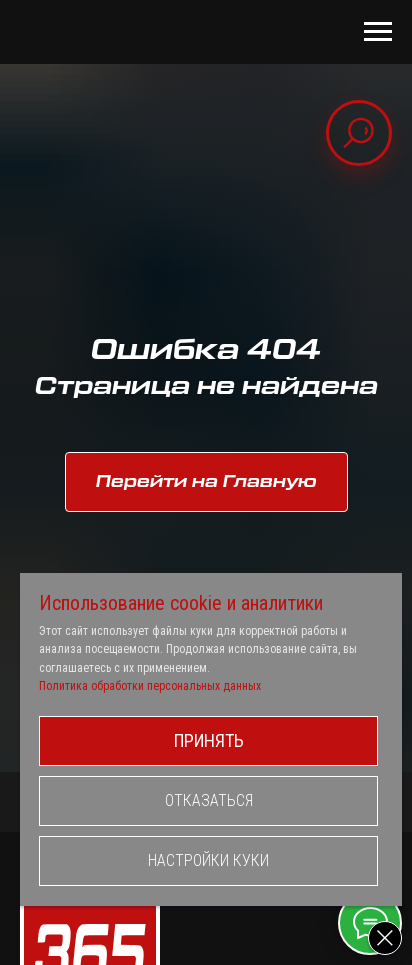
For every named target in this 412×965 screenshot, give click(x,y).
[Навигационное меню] (378, 32)
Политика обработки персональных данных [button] (150, 686)
